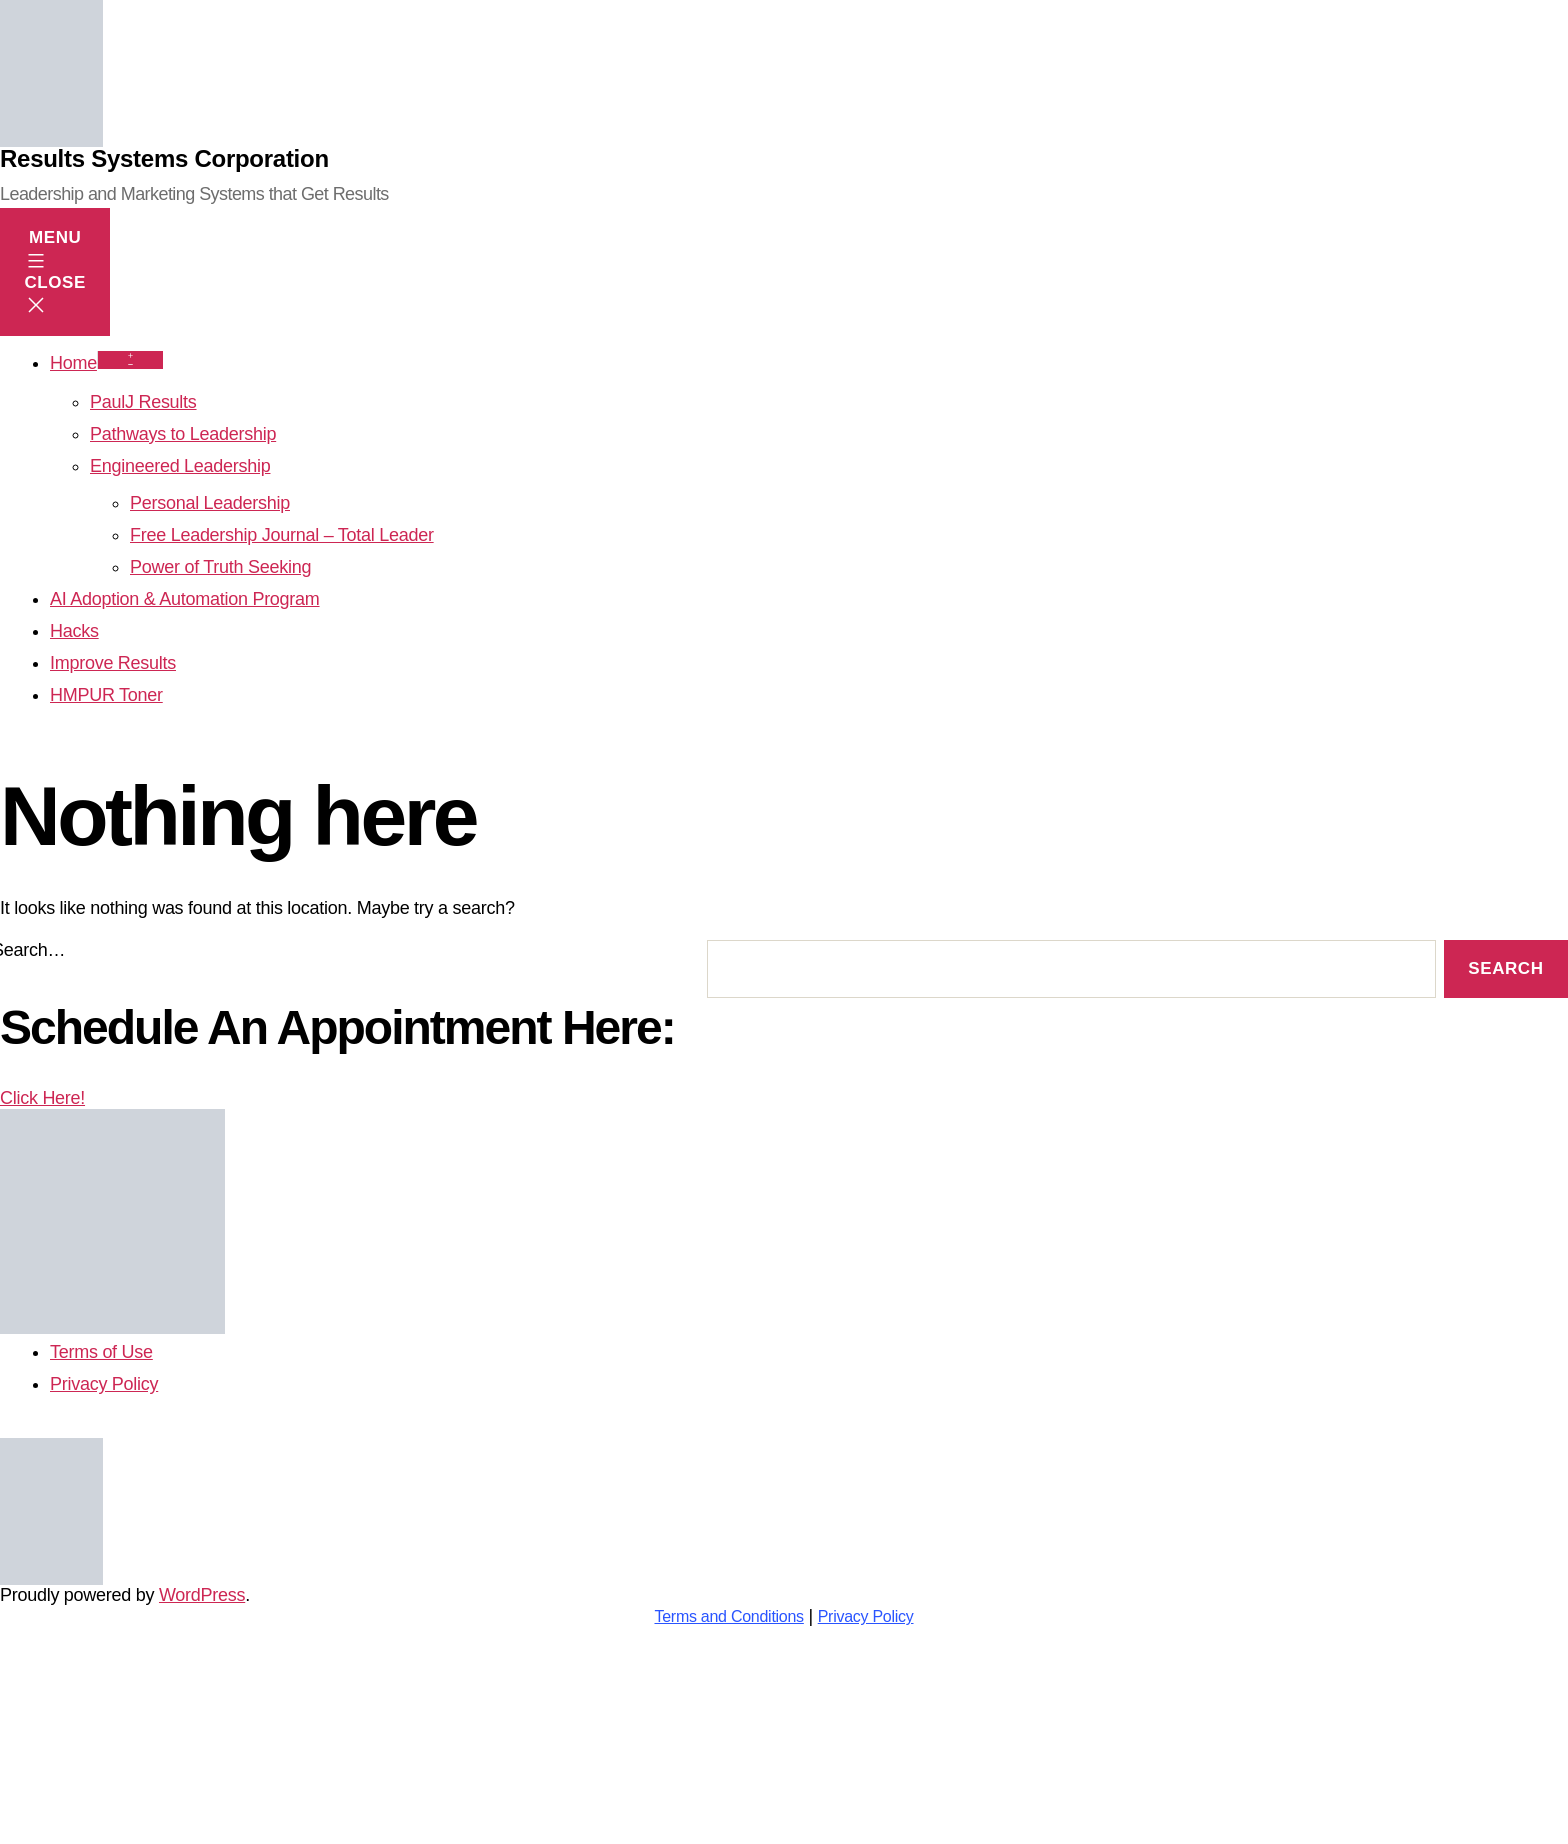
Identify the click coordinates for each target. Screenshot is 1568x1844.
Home (73, 363)
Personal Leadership (210, 503)
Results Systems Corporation (164, 159)
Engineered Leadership (180, 466)
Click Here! (112, 1211)
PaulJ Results (143, 402)
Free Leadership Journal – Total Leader (282, 535)
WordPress (202, 1595)
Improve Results (113, 663)
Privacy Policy (866, 1616)
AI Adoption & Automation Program (185, 599)
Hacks (74, 631)
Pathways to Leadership (183, 434)
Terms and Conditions (728, 1616)
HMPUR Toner (106, 695)
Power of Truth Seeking (220, 567)
